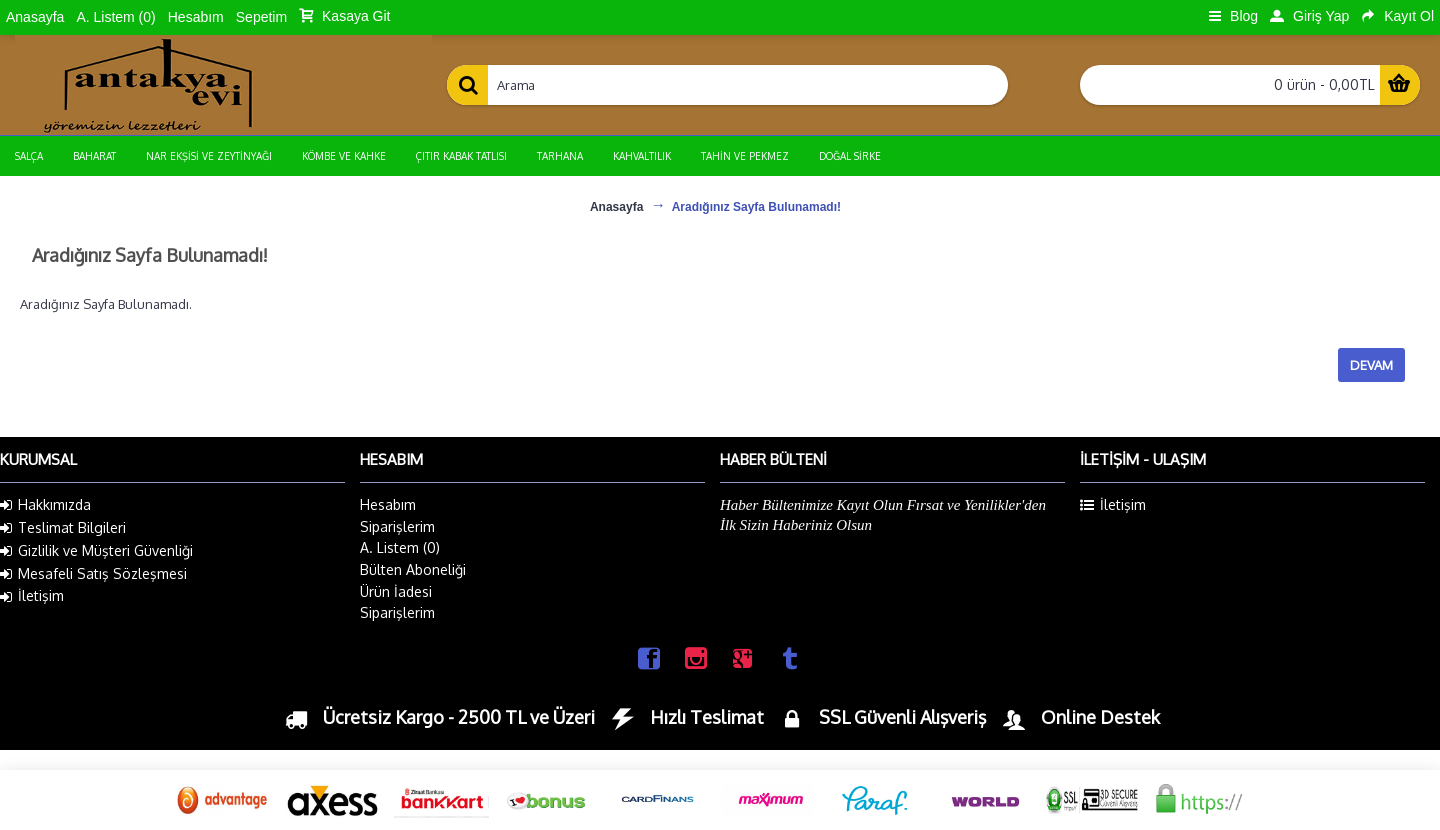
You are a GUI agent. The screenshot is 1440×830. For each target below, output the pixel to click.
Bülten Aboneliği (413, 569)
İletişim (32, 596)
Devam (1371, 365)
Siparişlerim (397, 526)
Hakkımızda (45, 505)
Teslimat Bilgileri (63, 528)
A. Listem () (400, 547)
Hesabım (388, 504)
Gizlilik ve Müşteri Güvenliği (96, 551)
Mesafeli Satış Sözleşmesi (93, 574)
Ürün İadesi (396, 591)
